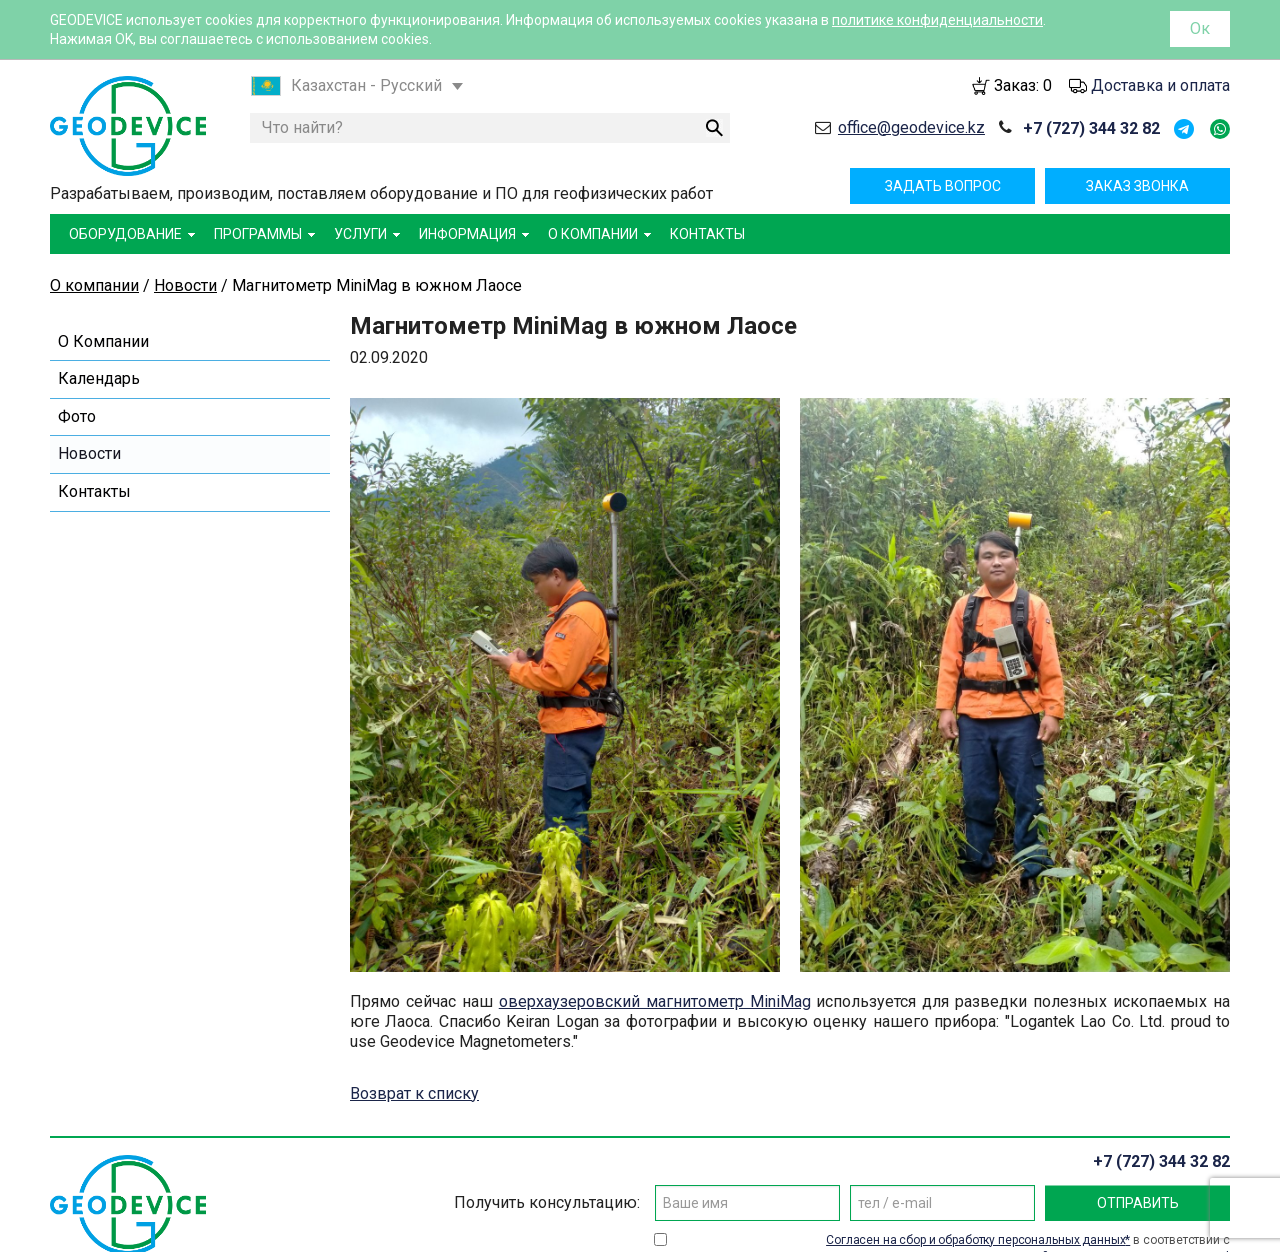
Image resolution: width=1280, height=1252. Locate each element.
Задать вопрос (943, 186)
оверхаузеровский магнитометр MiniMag (655, 1001)
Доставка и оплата (1160, 85)
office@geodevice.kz (911, 127)
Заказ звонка (1137, 186)
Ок (1200, 28)
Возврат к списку (414, 1093)
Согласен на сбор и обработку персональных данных (975, 1240)
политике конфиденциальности (937, 20)
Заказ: (1023, 85)
